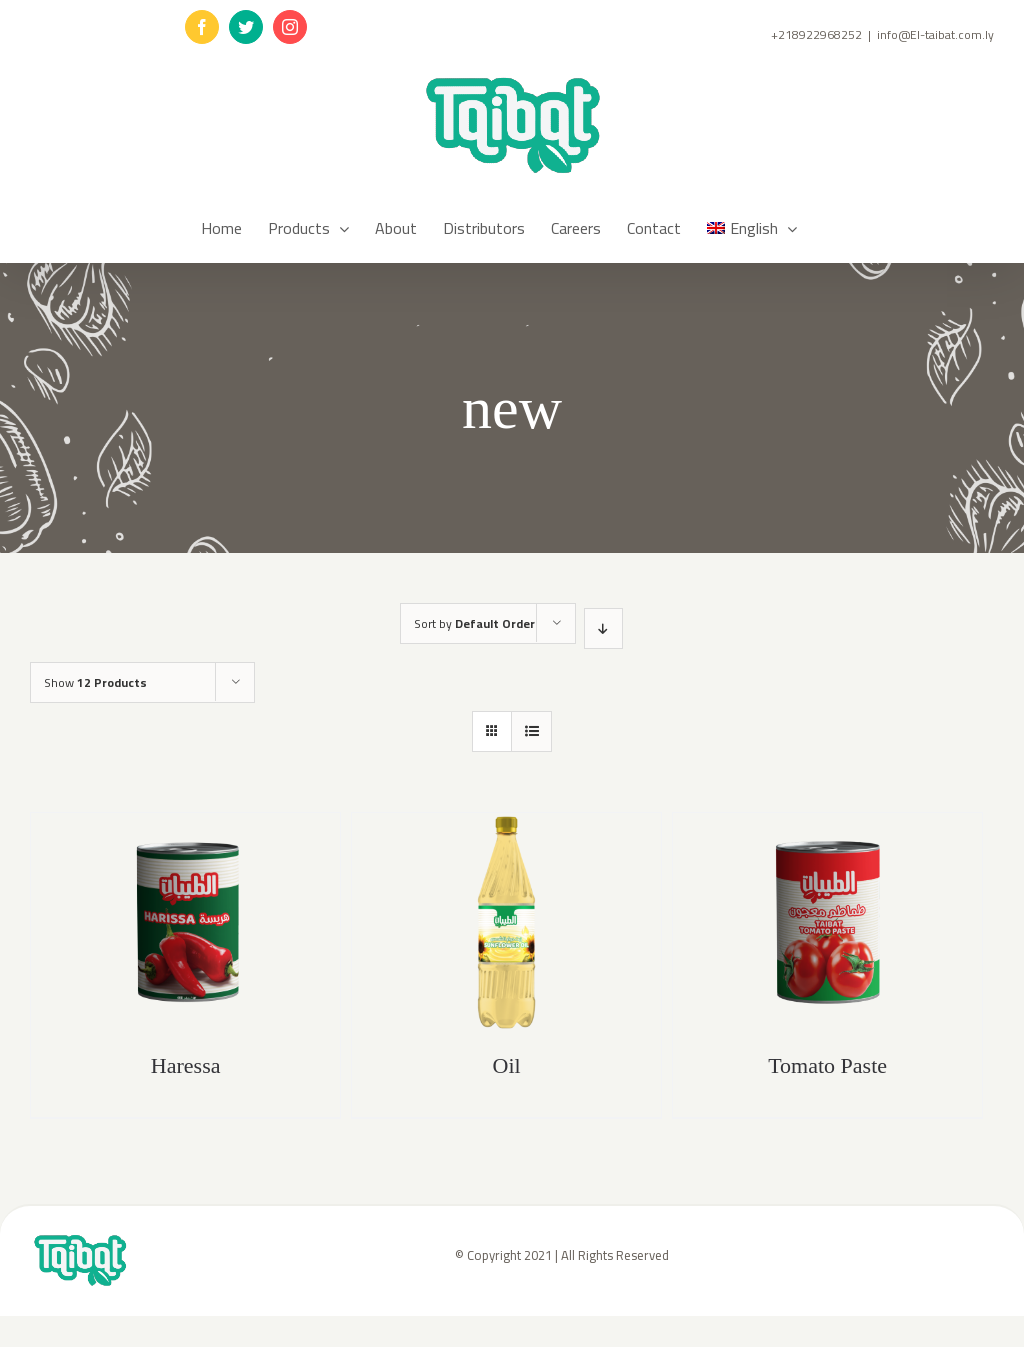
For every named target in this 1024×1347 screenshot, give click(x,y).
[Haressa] (185, 922)
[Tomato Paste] (827, 922)
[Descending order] (603, 628)
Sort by (474, 623)
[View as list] (531, 731)
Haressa (186, 1065)
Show (95, 682)
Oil (507, 1065)
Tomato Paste (827, 1065)
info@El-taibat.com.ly (935, 34)
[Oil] (506, 922)
